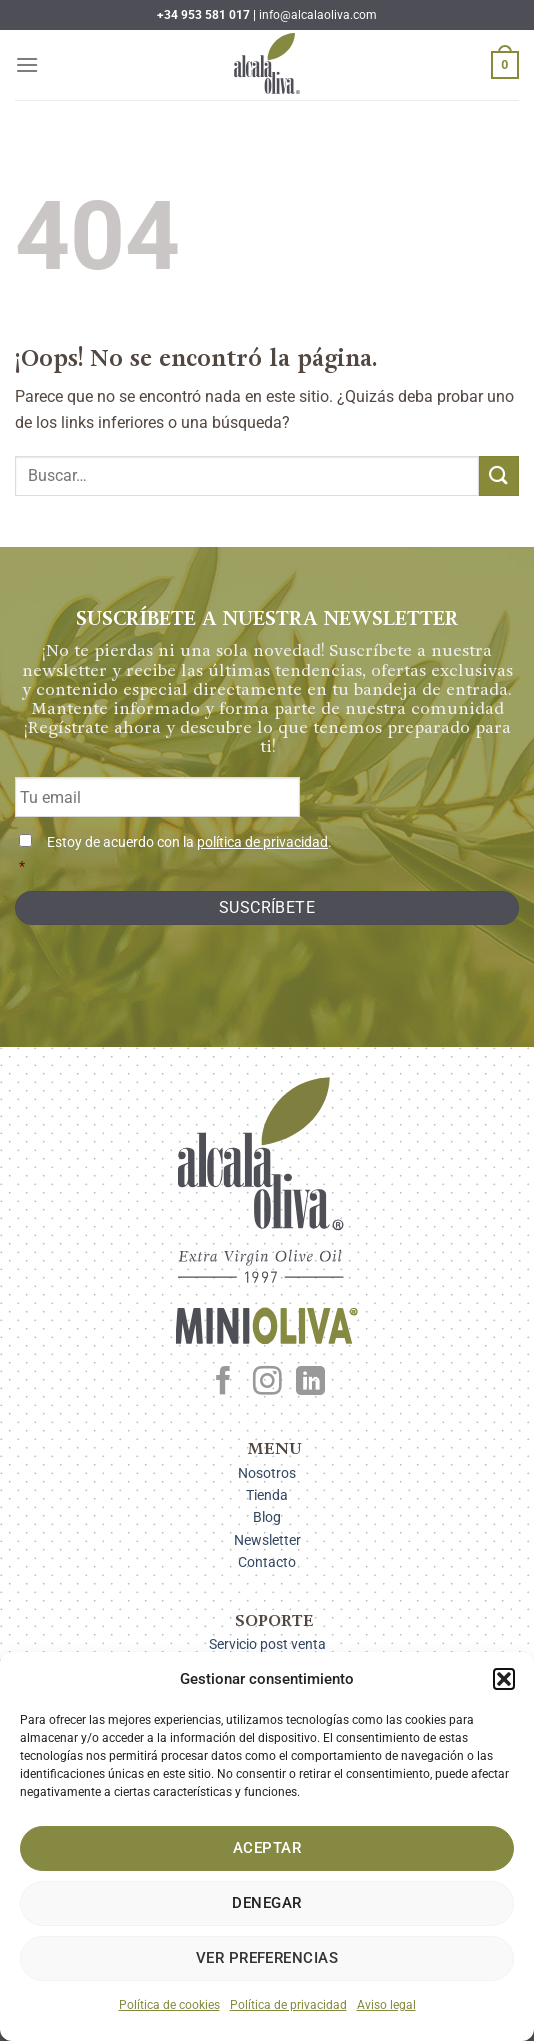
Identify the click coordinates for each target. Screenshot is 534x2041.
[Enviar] (499, 475)
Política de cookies (169, 2005)
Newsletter (267, 1540)
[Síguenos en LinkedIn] (310, 1383)
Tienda (267, 1495)
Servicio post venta (267, 1644)
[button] (504, 1679)
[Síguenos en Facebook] (223, 1383)
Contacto (267, 1562)
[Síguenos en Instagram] (267, 1383)
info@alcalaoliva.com (318, 15)
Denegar (266, 1903)
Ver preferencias (267, 1958)
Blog (267, 1517)
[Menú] (27, 64)
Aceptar (267, 1848)
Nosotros (267, 1473)
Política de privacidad (288, 2005)
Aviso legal (386, 2005)
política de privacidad (262, 842)
